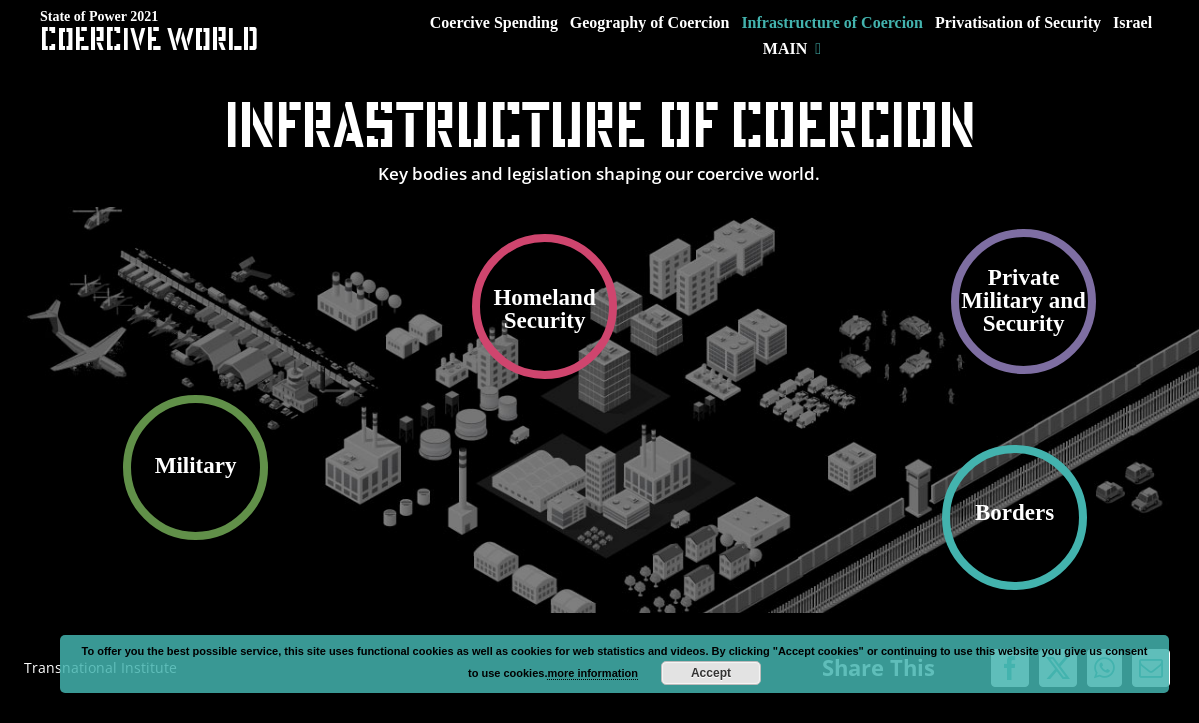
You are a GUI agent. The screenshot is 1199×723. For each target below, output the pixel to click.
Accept (711, 673)
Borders (1014, 512)
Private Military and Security (1023, 300)
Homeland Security (544, 309)
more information (592, 673)
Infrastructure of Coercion (599, 124)
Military (196, 465)
